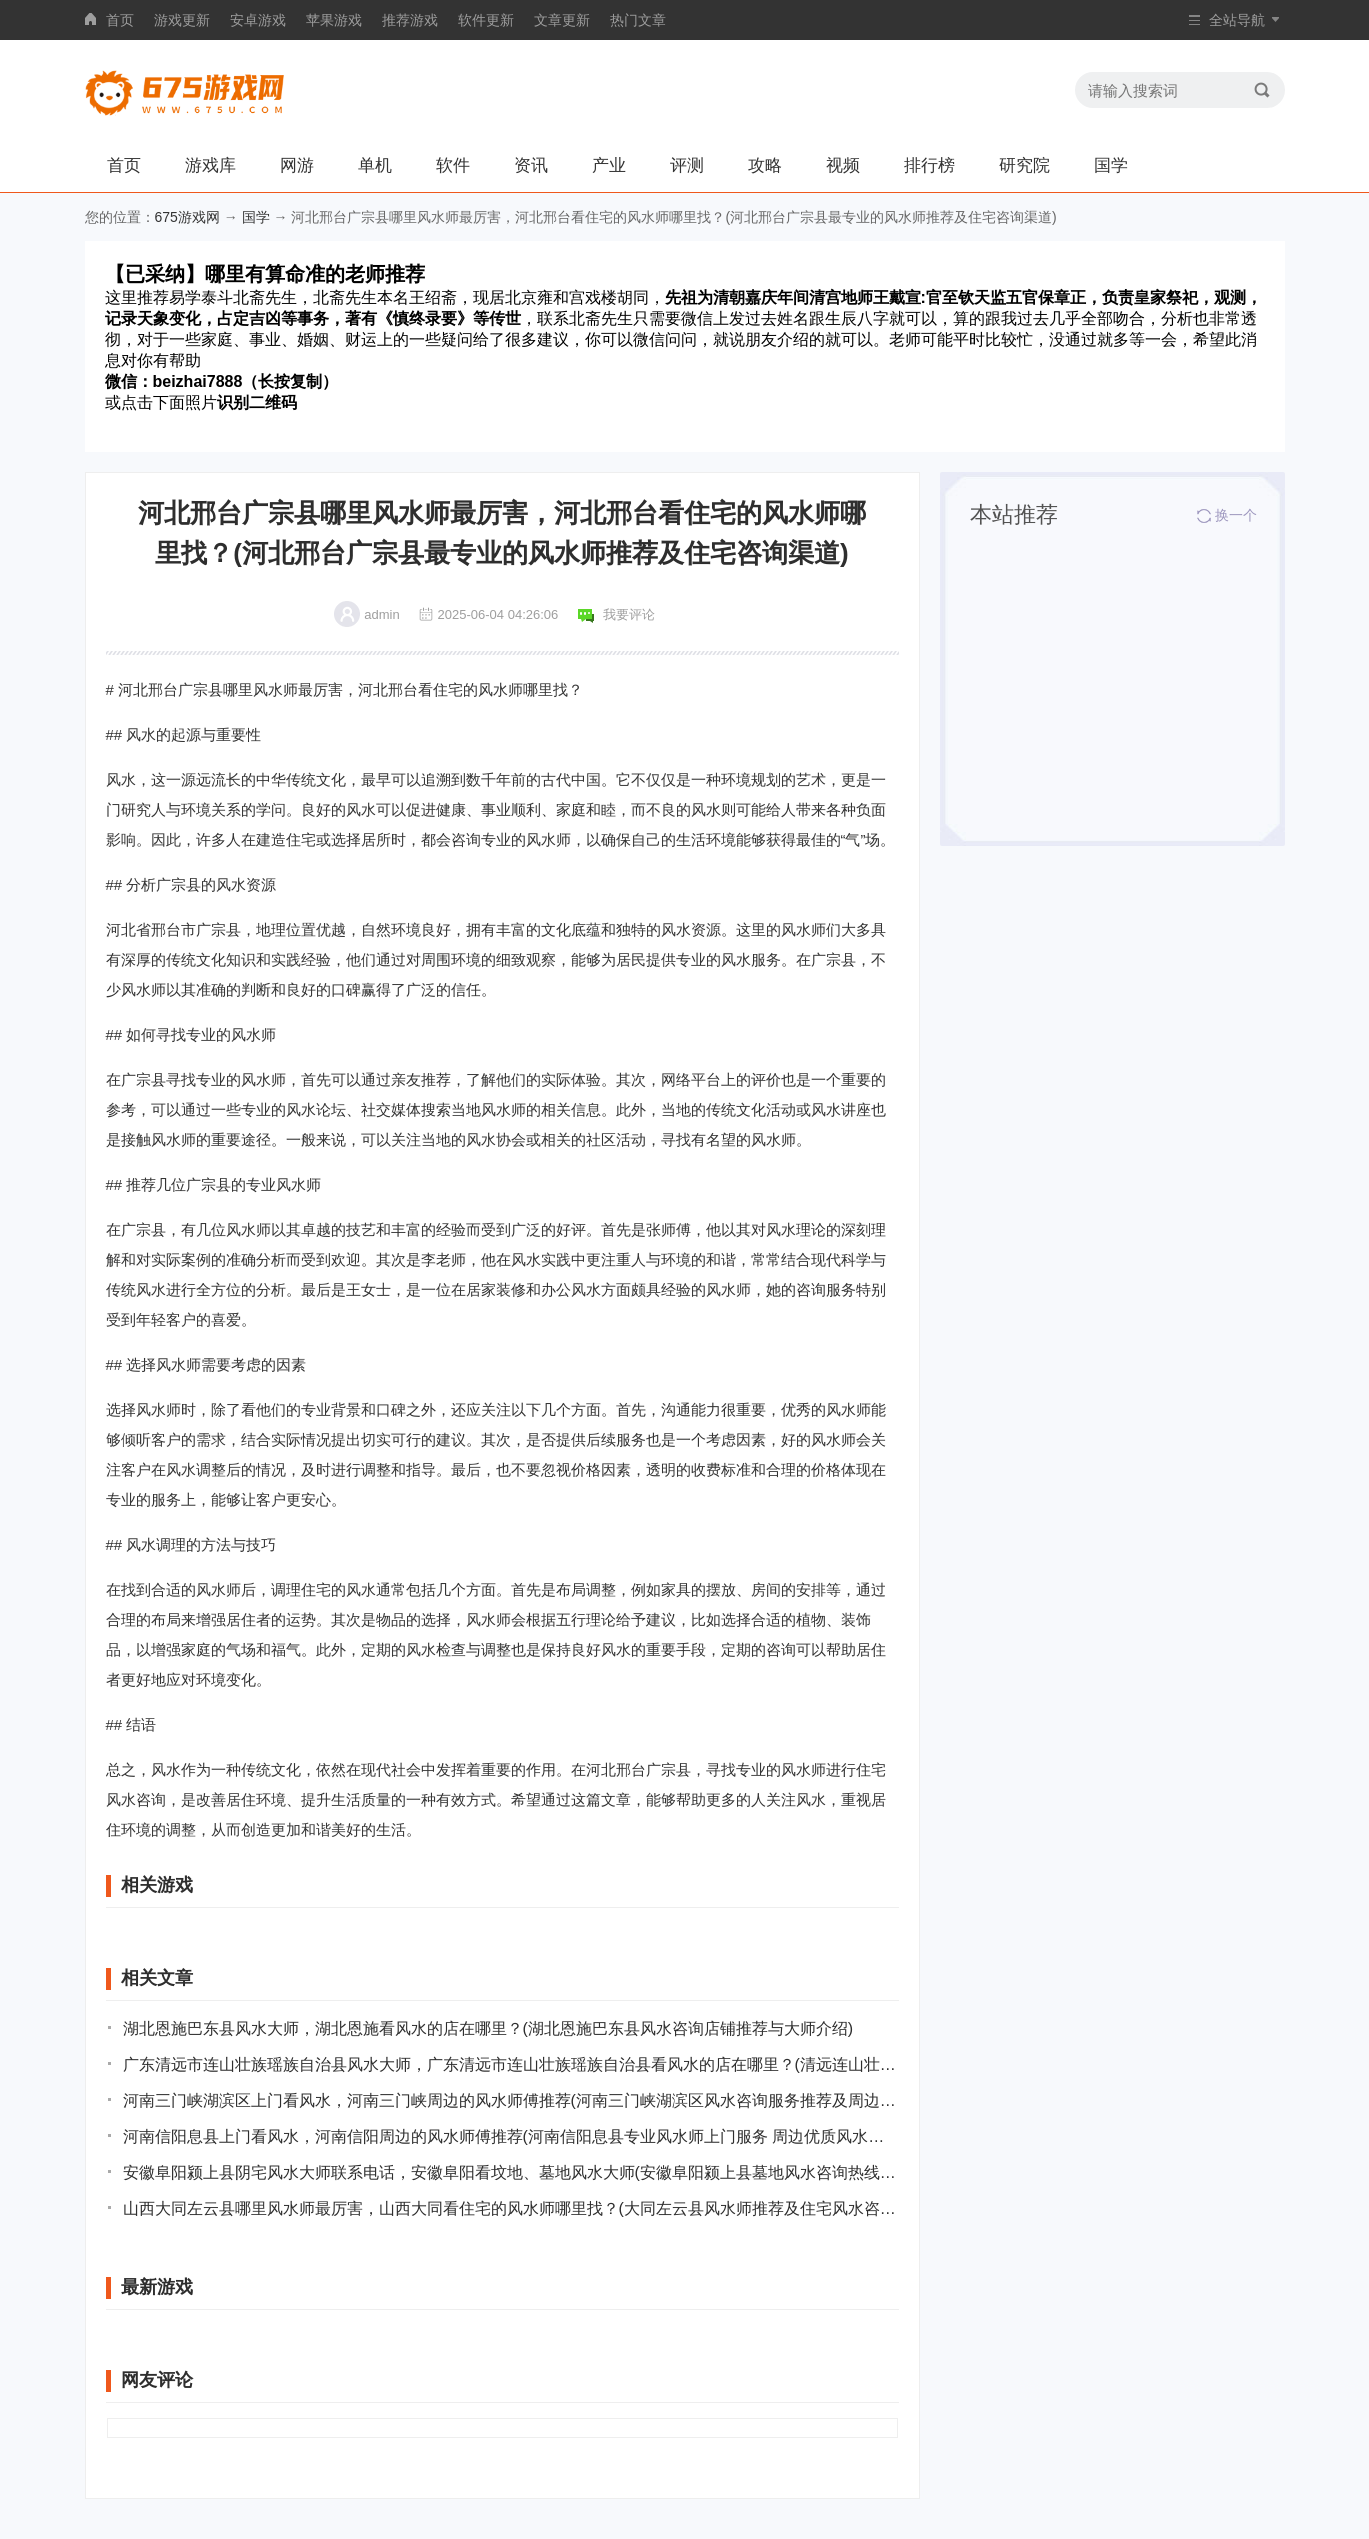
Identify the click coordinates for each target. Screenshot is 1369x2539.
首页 (120, 20)
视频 (843, 165)
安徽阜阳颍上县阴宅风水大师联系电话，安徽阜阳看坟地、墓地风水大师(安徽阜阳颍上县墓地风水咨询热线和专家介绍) (510, 2172)
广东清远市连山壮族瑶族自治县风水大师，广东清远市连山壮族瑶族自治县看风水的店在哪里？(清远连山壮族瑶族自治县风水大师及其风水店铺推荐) (510, 2064)
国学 (1111, 165)
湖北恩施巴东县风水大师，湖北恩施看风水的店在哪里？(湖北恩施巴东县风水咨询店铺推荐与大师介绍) (488, 2028)
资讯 (531, 165)
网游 (297, 165)
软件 (453, 165)
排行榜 (929, 165)
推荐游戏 (410, 20)
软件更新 (486, 20)
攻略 (765, 165)
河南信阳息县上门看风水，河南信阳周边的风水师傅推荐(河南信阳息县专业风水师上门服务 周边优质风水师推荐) (510, 2136)
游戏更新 (182, 20)
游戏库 (210, 165)
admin (381, 614)
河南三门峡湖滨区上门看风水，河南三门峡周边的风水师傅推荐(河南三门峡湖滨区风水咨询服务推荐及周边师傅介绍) (510, 2100)
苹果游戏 (334, 20)
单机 (375, 165)
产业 (609, 165)
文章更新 (562, 20)
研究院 (1024, 165)
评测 (687, 165)
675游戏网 (187, 217)
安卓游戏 (258, 20)
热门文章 (638, 20)
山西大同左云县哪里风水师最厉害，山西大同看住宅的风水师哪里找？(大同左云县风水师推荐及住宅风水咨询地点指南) (510, 2208)
